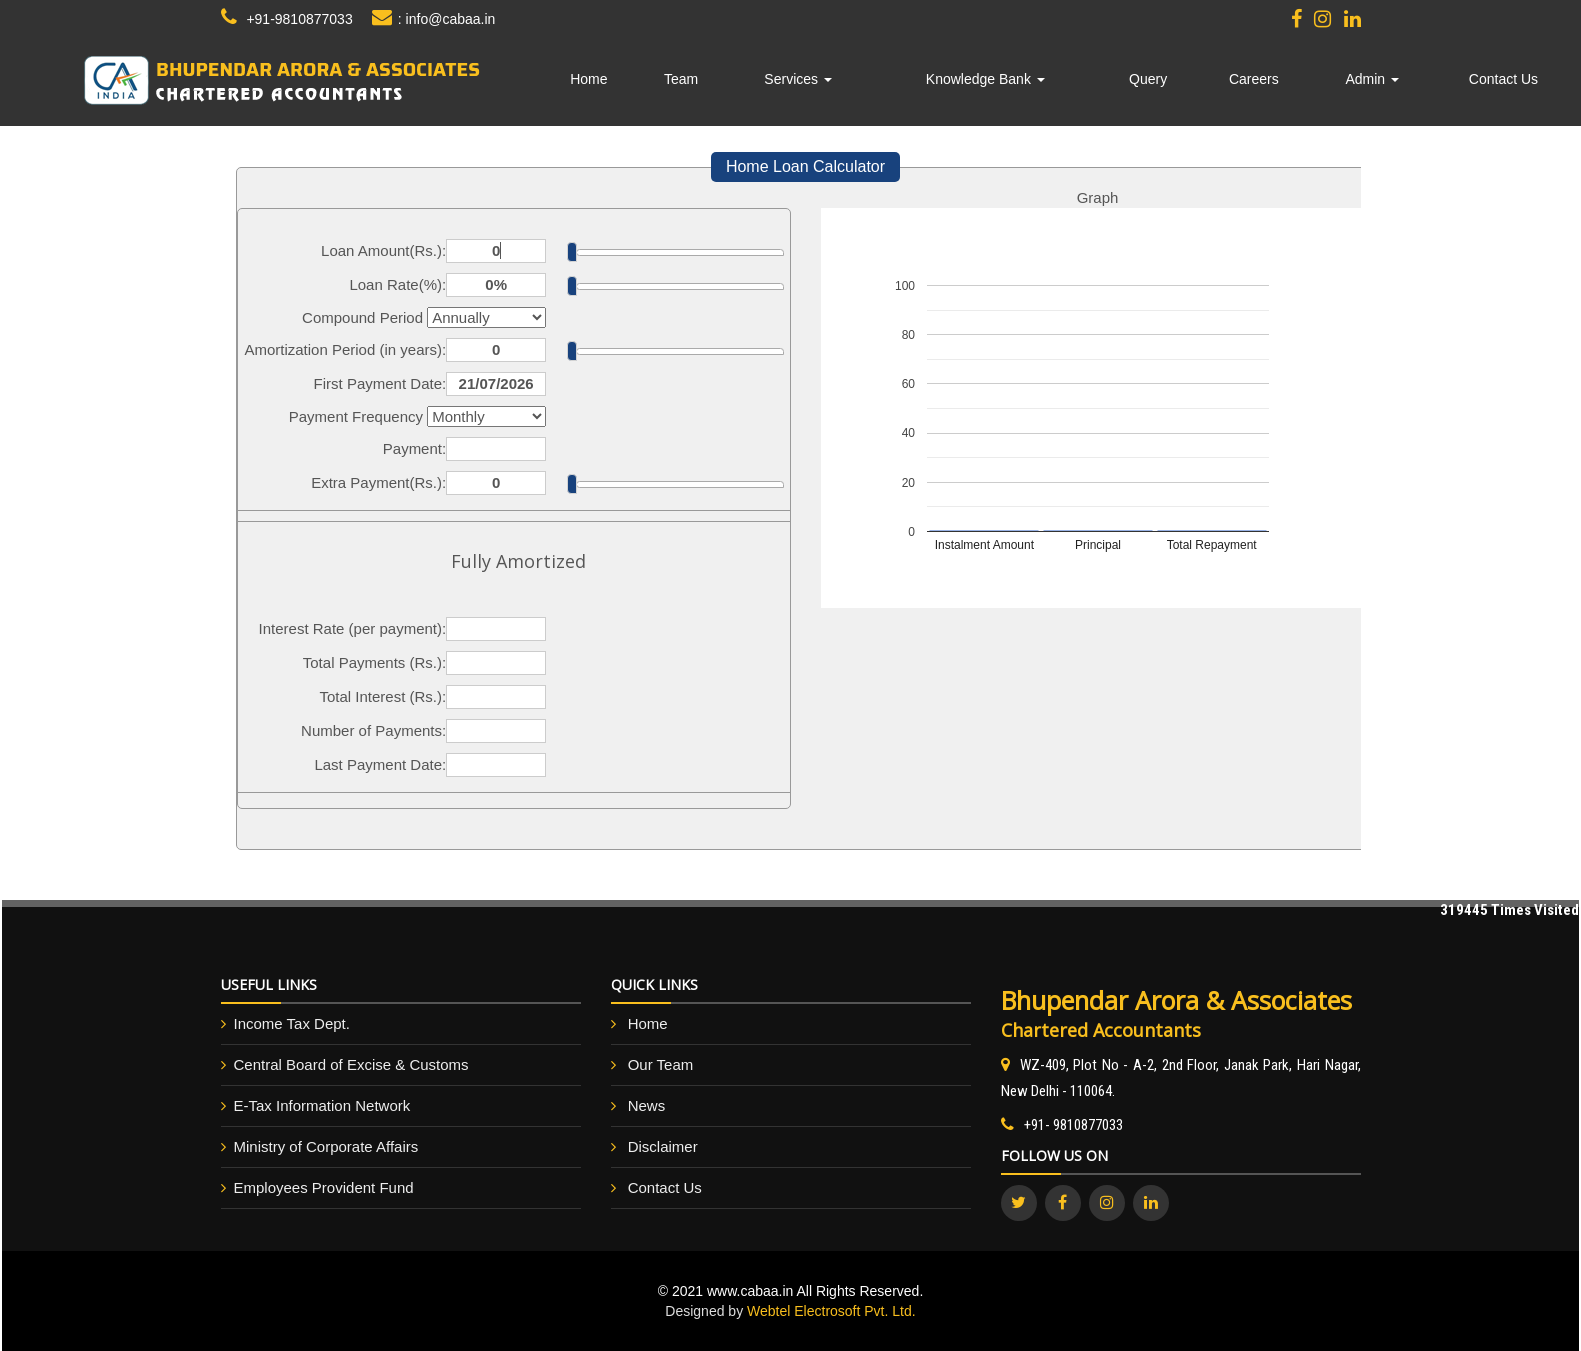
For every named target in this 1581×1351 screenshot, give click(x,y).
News (647, 1105)
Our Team (661, 1064)
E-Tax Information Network (322, 1105)
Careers (1254, 79)
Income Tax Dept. (292, 1023)
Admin (1372, 79)
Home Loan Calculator (805, 166)
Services (798, 79)
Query (1148, 79)
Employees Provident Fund (324, 1187)
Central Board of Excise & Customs (351, 1064)
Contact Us (1503, 79)
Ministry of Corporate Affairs (326, 1146)
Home (588, 79)
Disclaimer (663, 1146)
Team (681, 79)
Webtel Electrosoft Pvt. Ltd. (831, 1311)
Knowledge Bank (985, 79)
